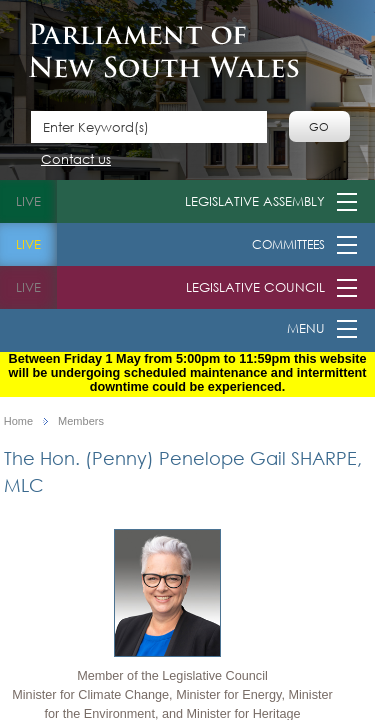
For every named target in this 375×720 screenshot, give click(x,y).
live (28, 201)
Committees (288, 244)
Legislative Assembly (255, 201)
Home (18, 421)
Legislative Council (255, 287)
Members (81, 421)
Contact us (76, 160)
